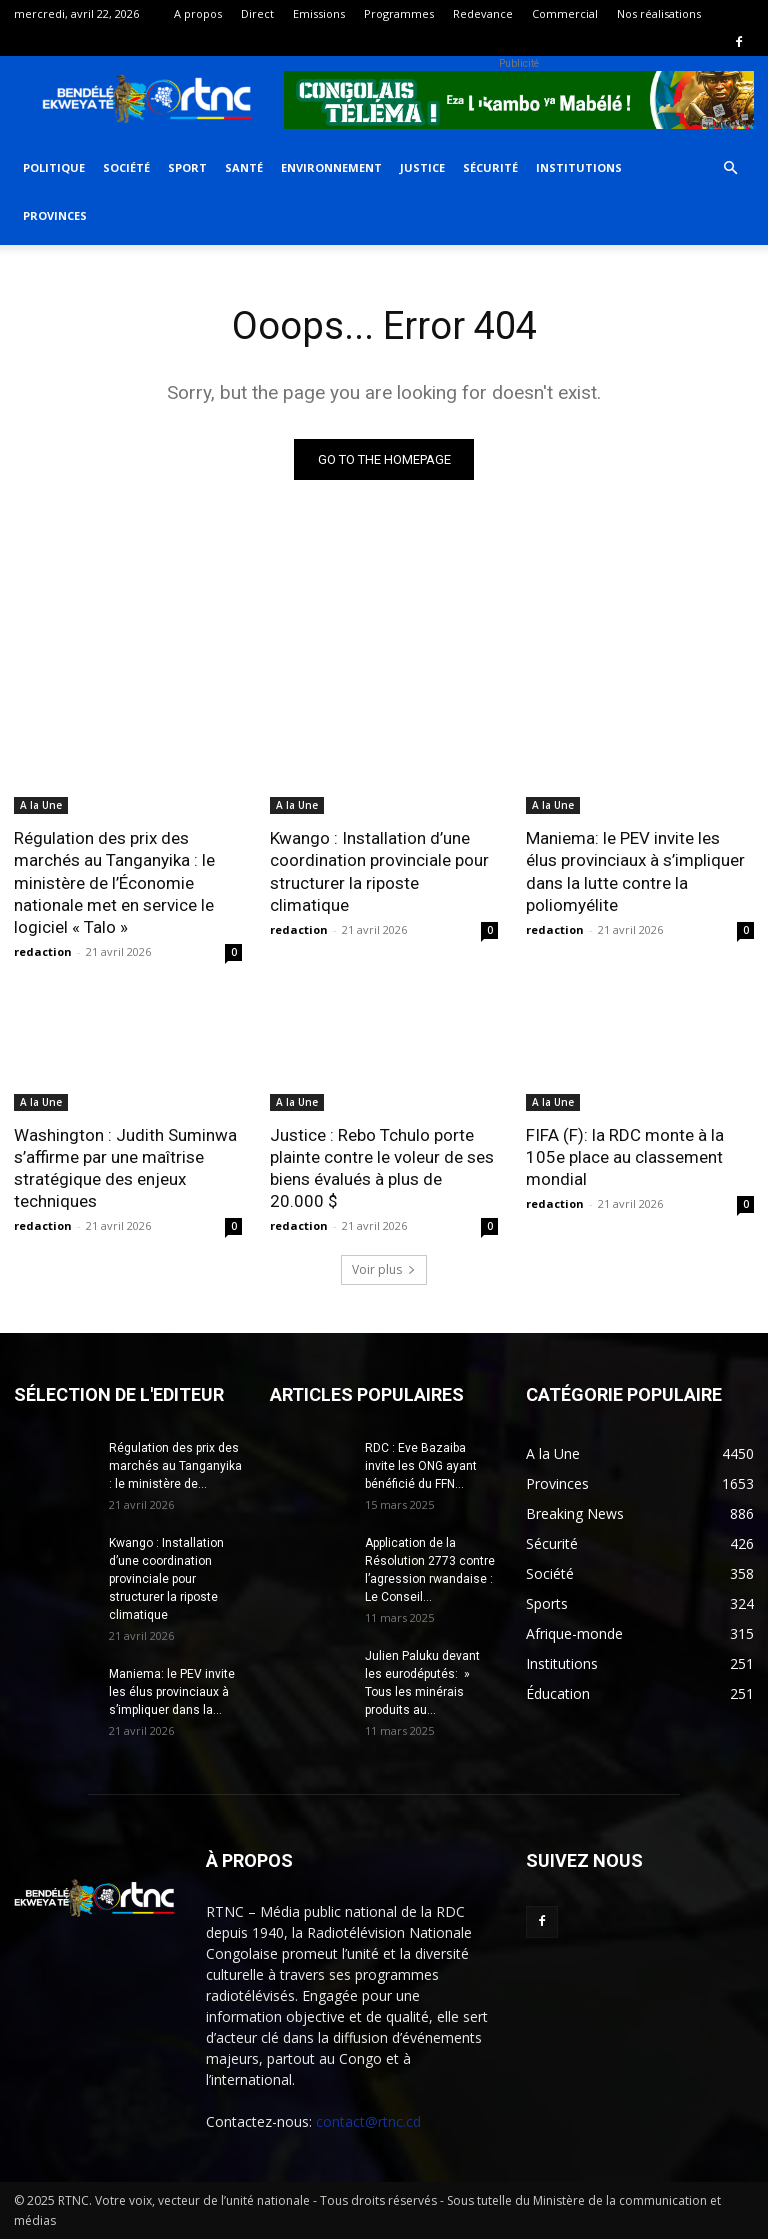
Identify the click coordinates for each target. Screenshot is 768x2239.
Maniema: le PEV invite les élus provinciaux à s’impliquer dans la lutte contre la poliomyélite (635, 871)
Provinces (55, 215)
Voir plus (384, 1269)
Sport (187, 167)
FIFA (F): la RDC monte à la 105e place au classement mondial (625, 1157)
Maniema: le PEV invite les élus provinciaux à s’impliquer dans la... (172, 1692)
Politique (54, 167)
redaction (43, 951)
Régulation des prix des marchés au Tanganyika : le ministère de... (175, 1466)
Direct (257, 13)
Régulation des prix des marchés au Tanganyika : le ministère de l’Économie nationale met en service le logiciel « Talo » (114, 882)
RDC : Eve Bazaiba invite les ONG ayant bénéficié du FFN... (421, 1466)
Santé (244, 167)
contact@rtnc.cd (368, 2121)
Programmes (399, 13)
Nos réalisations (659, 13)
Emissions (319, 13)
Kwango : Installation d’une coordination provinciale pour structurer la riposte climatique (379, 871)
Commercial (565, 13)
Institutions (579, 167)
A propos (198, 13)
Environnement (331, 167)
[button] (730, 168)
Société (126, 167)
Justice (422, 167)
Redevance (483, 13)
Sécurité (490, 167)
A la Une (41, 805)
